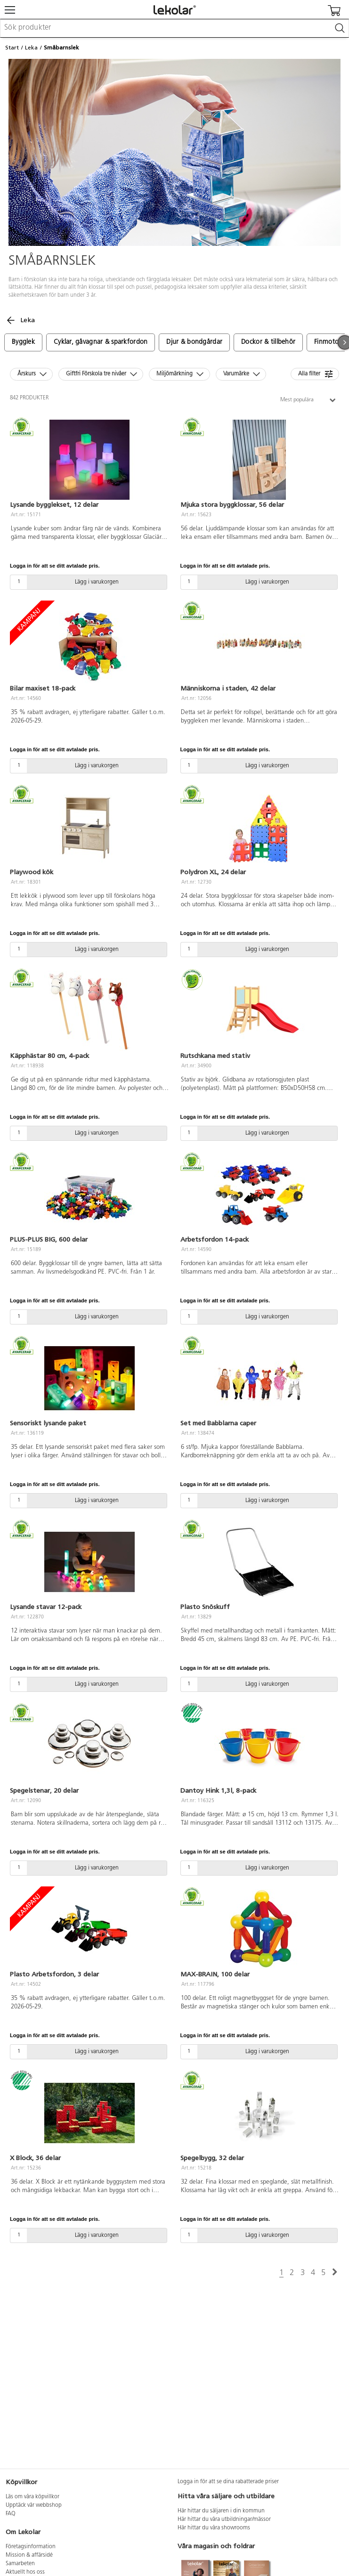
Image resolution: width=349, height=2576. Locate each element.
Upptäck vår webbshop (34, 2505)
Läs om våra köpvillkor (32, 2497)
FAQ (11, 2514)
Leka (31, 47)
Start (12, 47)
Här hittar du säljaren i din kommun (221, 2511)
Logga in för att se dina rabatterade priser (228, 2482)
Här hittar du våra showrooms (214, 2528)
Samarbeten (20, 2564)
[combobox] (174, 28)
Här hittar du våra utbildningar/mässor (224, 2519)
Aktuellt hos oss (25, 2572)
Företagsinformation (31, 2547)
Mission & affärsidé (29, 2555)
